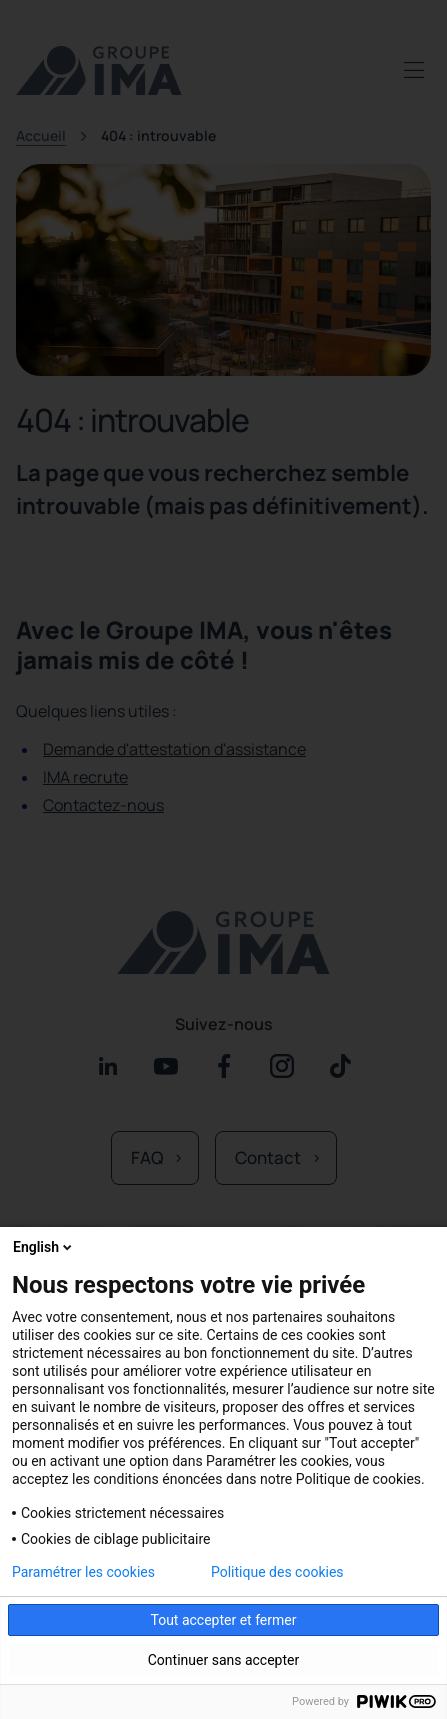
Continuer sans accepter (223, 1660)
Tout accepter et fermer (223, 1620)
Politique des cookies (277, 1572)
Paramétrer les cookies (83, 1572)
